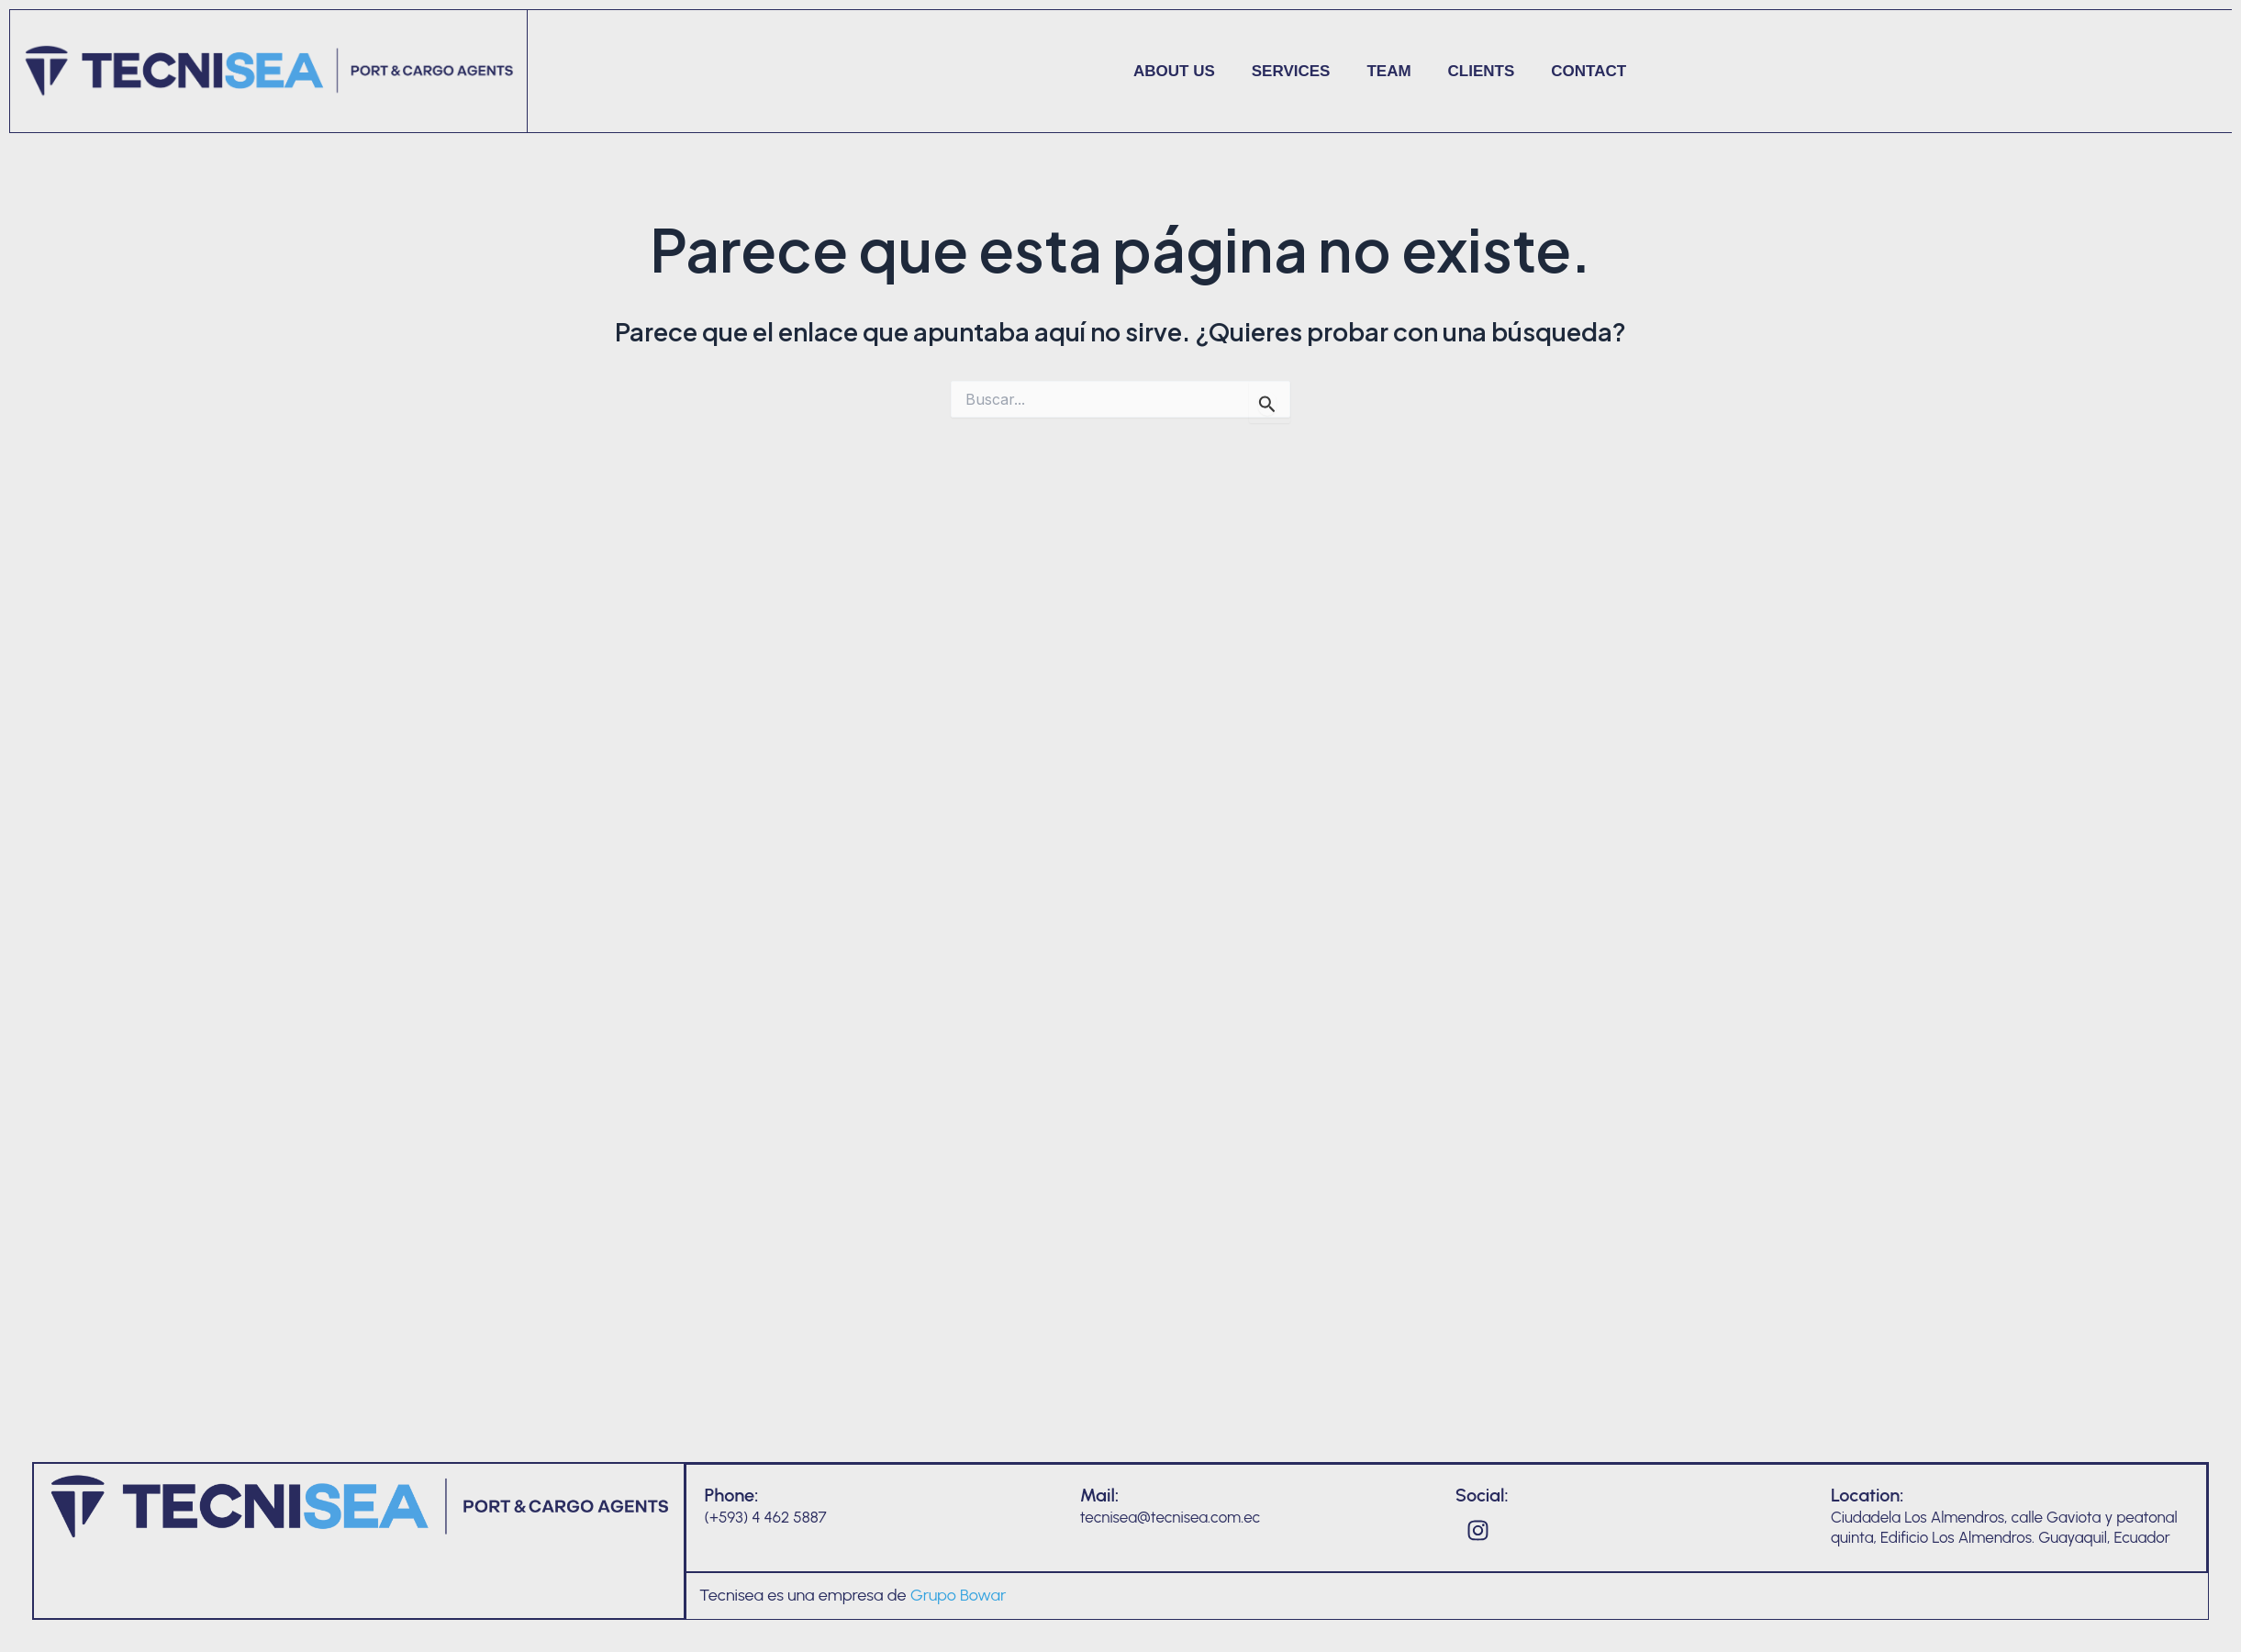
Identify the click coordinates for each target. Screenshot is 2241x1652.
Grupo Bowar (958, 1595)
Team (1388, 71)
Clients (1481, 71)
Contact (1588, 71)
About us (1174, 71)
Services (1291, 71)
